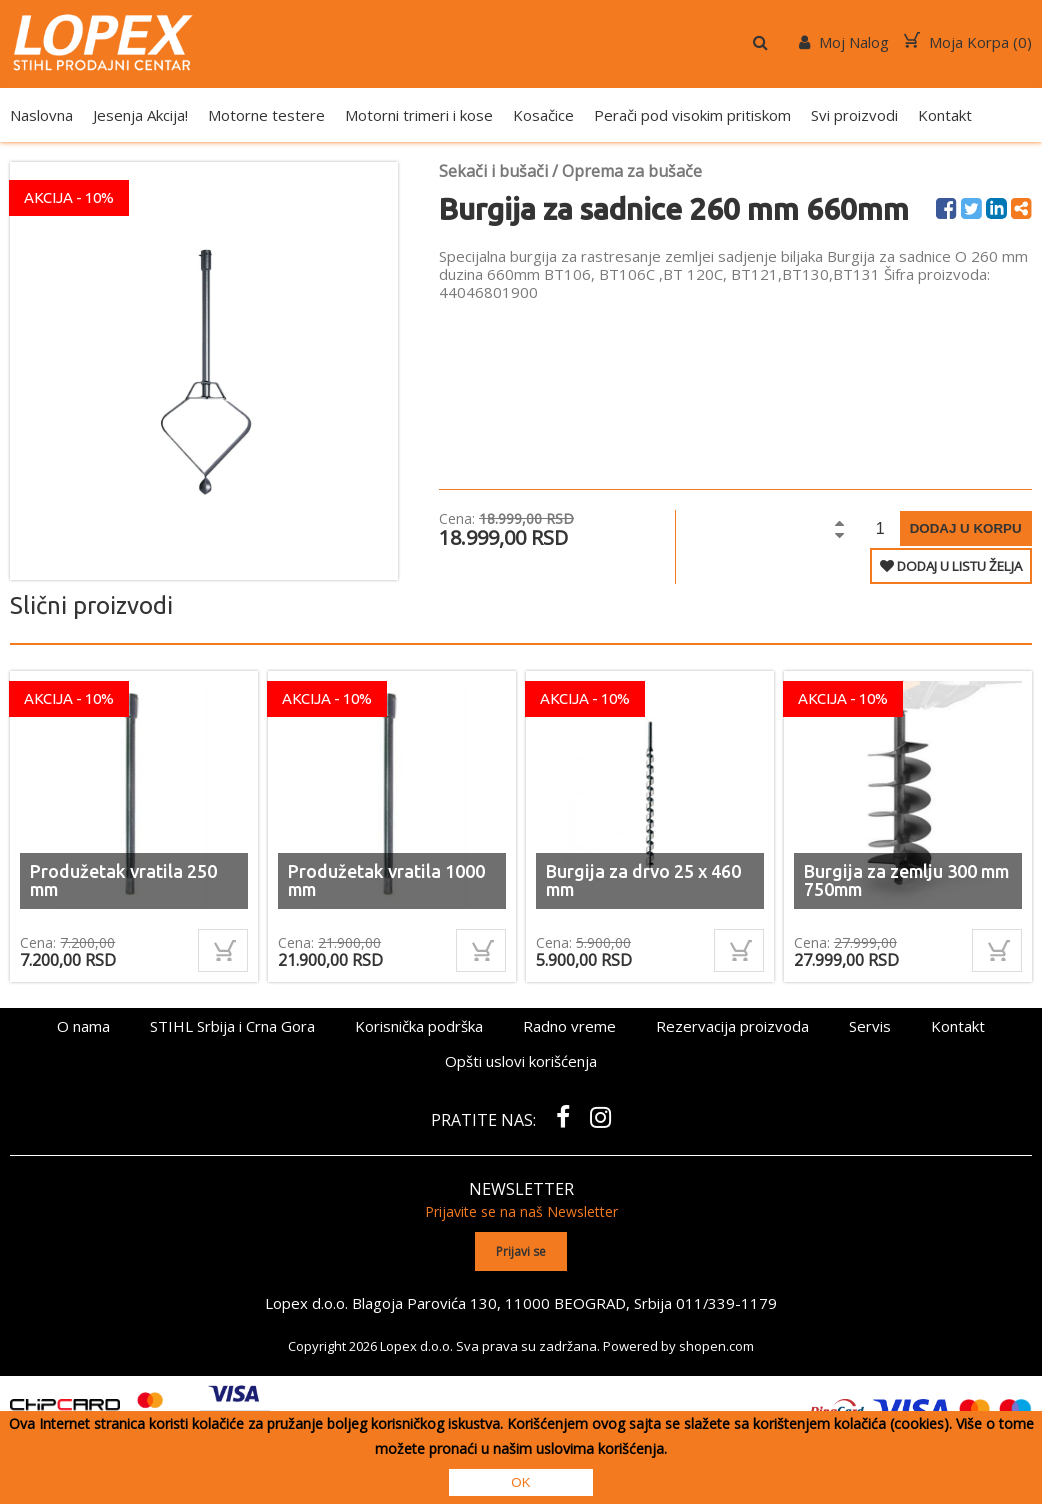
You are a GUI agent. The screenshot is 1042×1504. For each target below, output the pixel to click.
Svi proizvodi (854, 115)
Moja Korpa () (968, 42)
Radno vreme (569, 1026)
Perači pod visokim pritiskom (692, 115)
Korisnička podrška (419, 1026)
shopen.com (716, 1345)
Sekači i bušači (493, 171)
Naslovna (41, 115)
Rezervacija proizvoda (732, 1026)
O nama (83, 1026)
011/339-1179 (727, 1302)
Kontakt (945, 115)
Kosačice (543, 115)
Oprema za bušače (632, 171)
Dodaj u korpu (966, 528)
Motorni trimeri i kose (419, 115)
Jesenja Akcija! (140, 115)
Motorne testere (266, 115)
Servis (870, 1026)
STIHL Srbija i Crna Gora (232, 1026)
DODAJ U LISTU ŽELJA (951, 566)
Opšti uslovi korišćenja (521, 1061)
